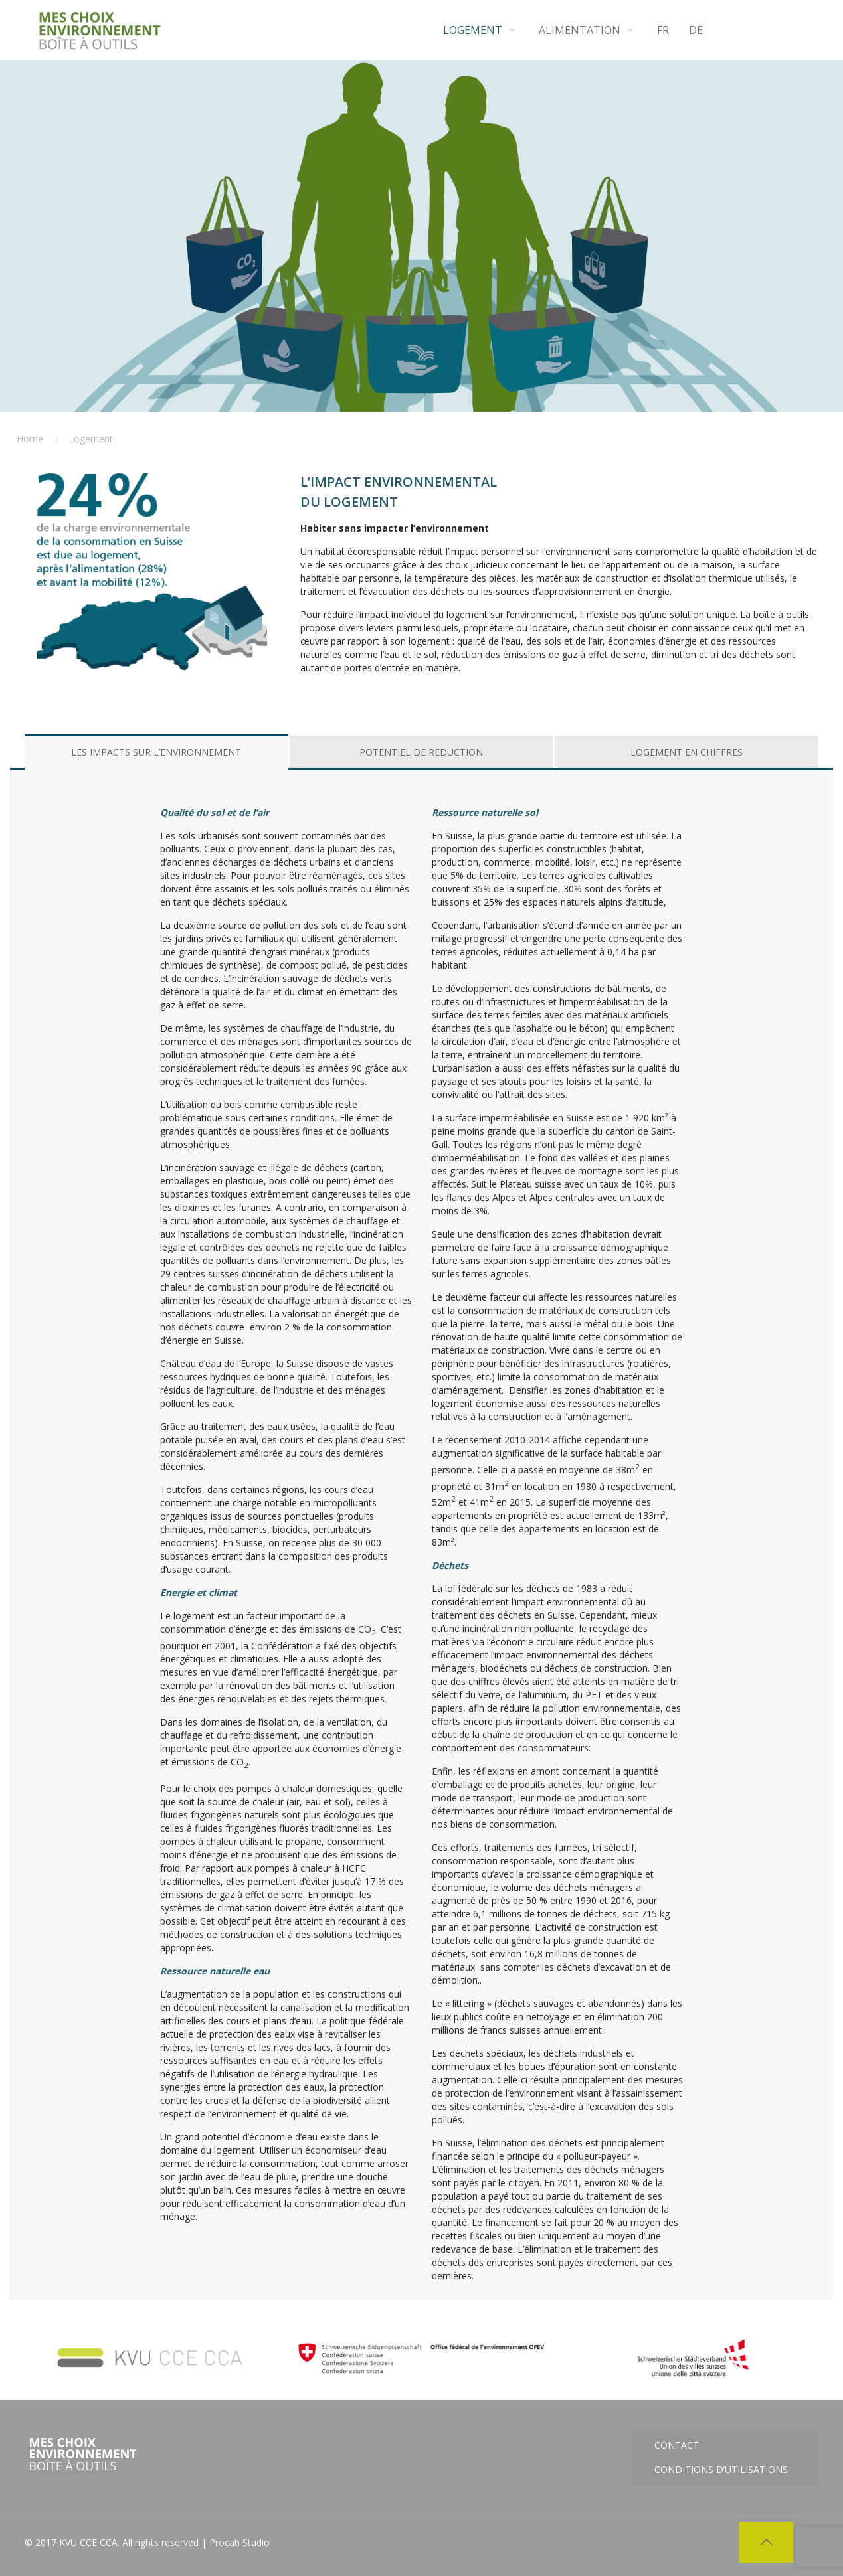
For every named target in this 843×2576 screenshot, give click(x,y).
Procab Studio (239, 2542)
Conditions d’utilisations (721, 2469)
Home (30, 438)
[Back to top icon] (766, 2542)
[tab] (156, 752)
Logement (90, 438)
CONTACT (676, 2445)
